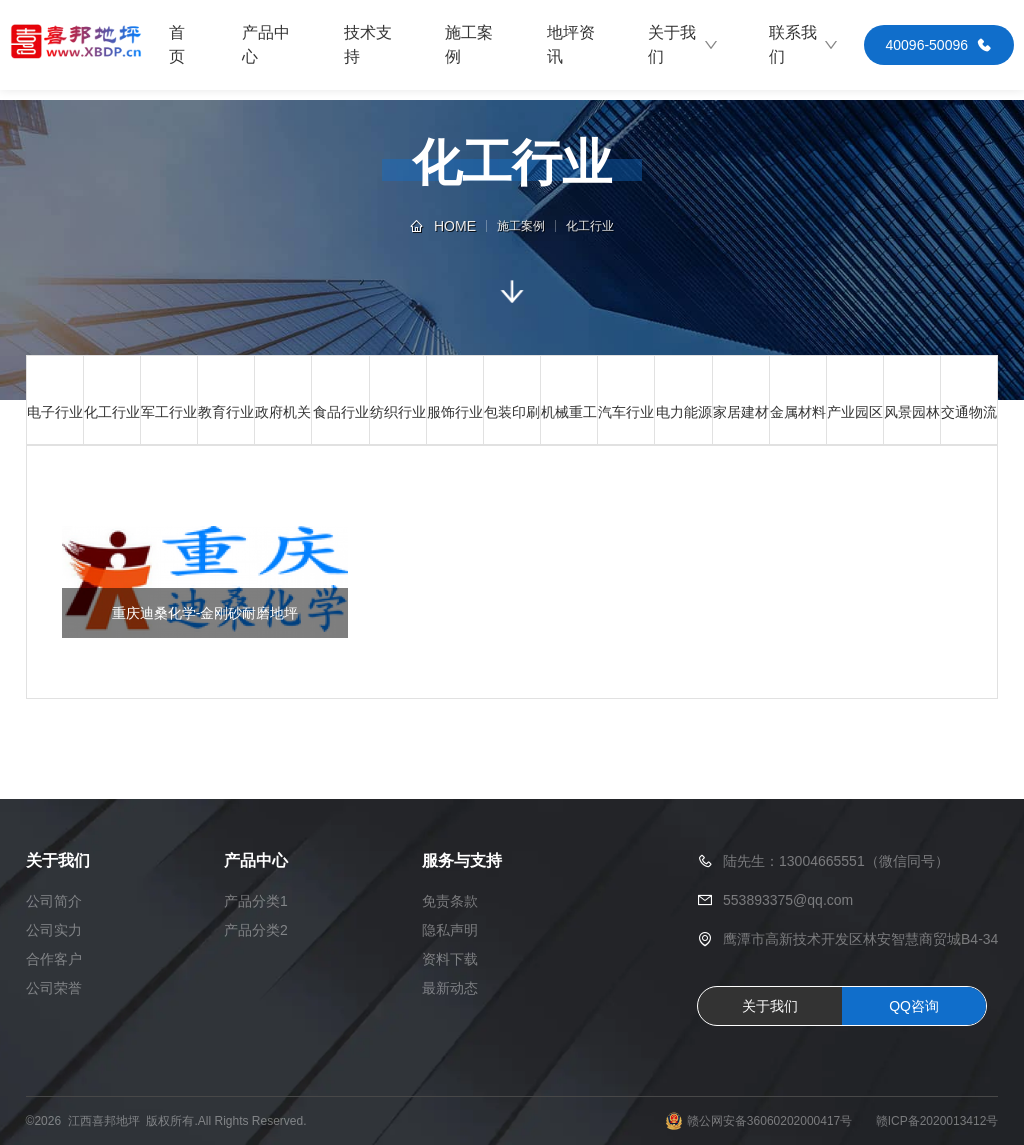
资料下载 (450, 959)
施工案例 (469, 44)
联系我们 (804, 44)
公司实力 (54, 930)
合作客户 (54, 959)
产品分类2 (256, 930)
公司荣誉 (54, 988)
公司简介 (54, 901)
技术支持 (368, 44)
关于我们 (683, 44)
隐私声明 (450, 930)
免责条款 (450, 901)
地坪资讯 (571, 44)
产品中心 (266, 44)
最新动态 (450, 988)
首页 (177, 44)
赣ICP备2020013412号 (937, 1121)
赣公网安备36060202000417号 (769, 1121)
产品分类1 (256, 901)
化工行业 (590, 226)
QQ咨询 (914, 1006)
